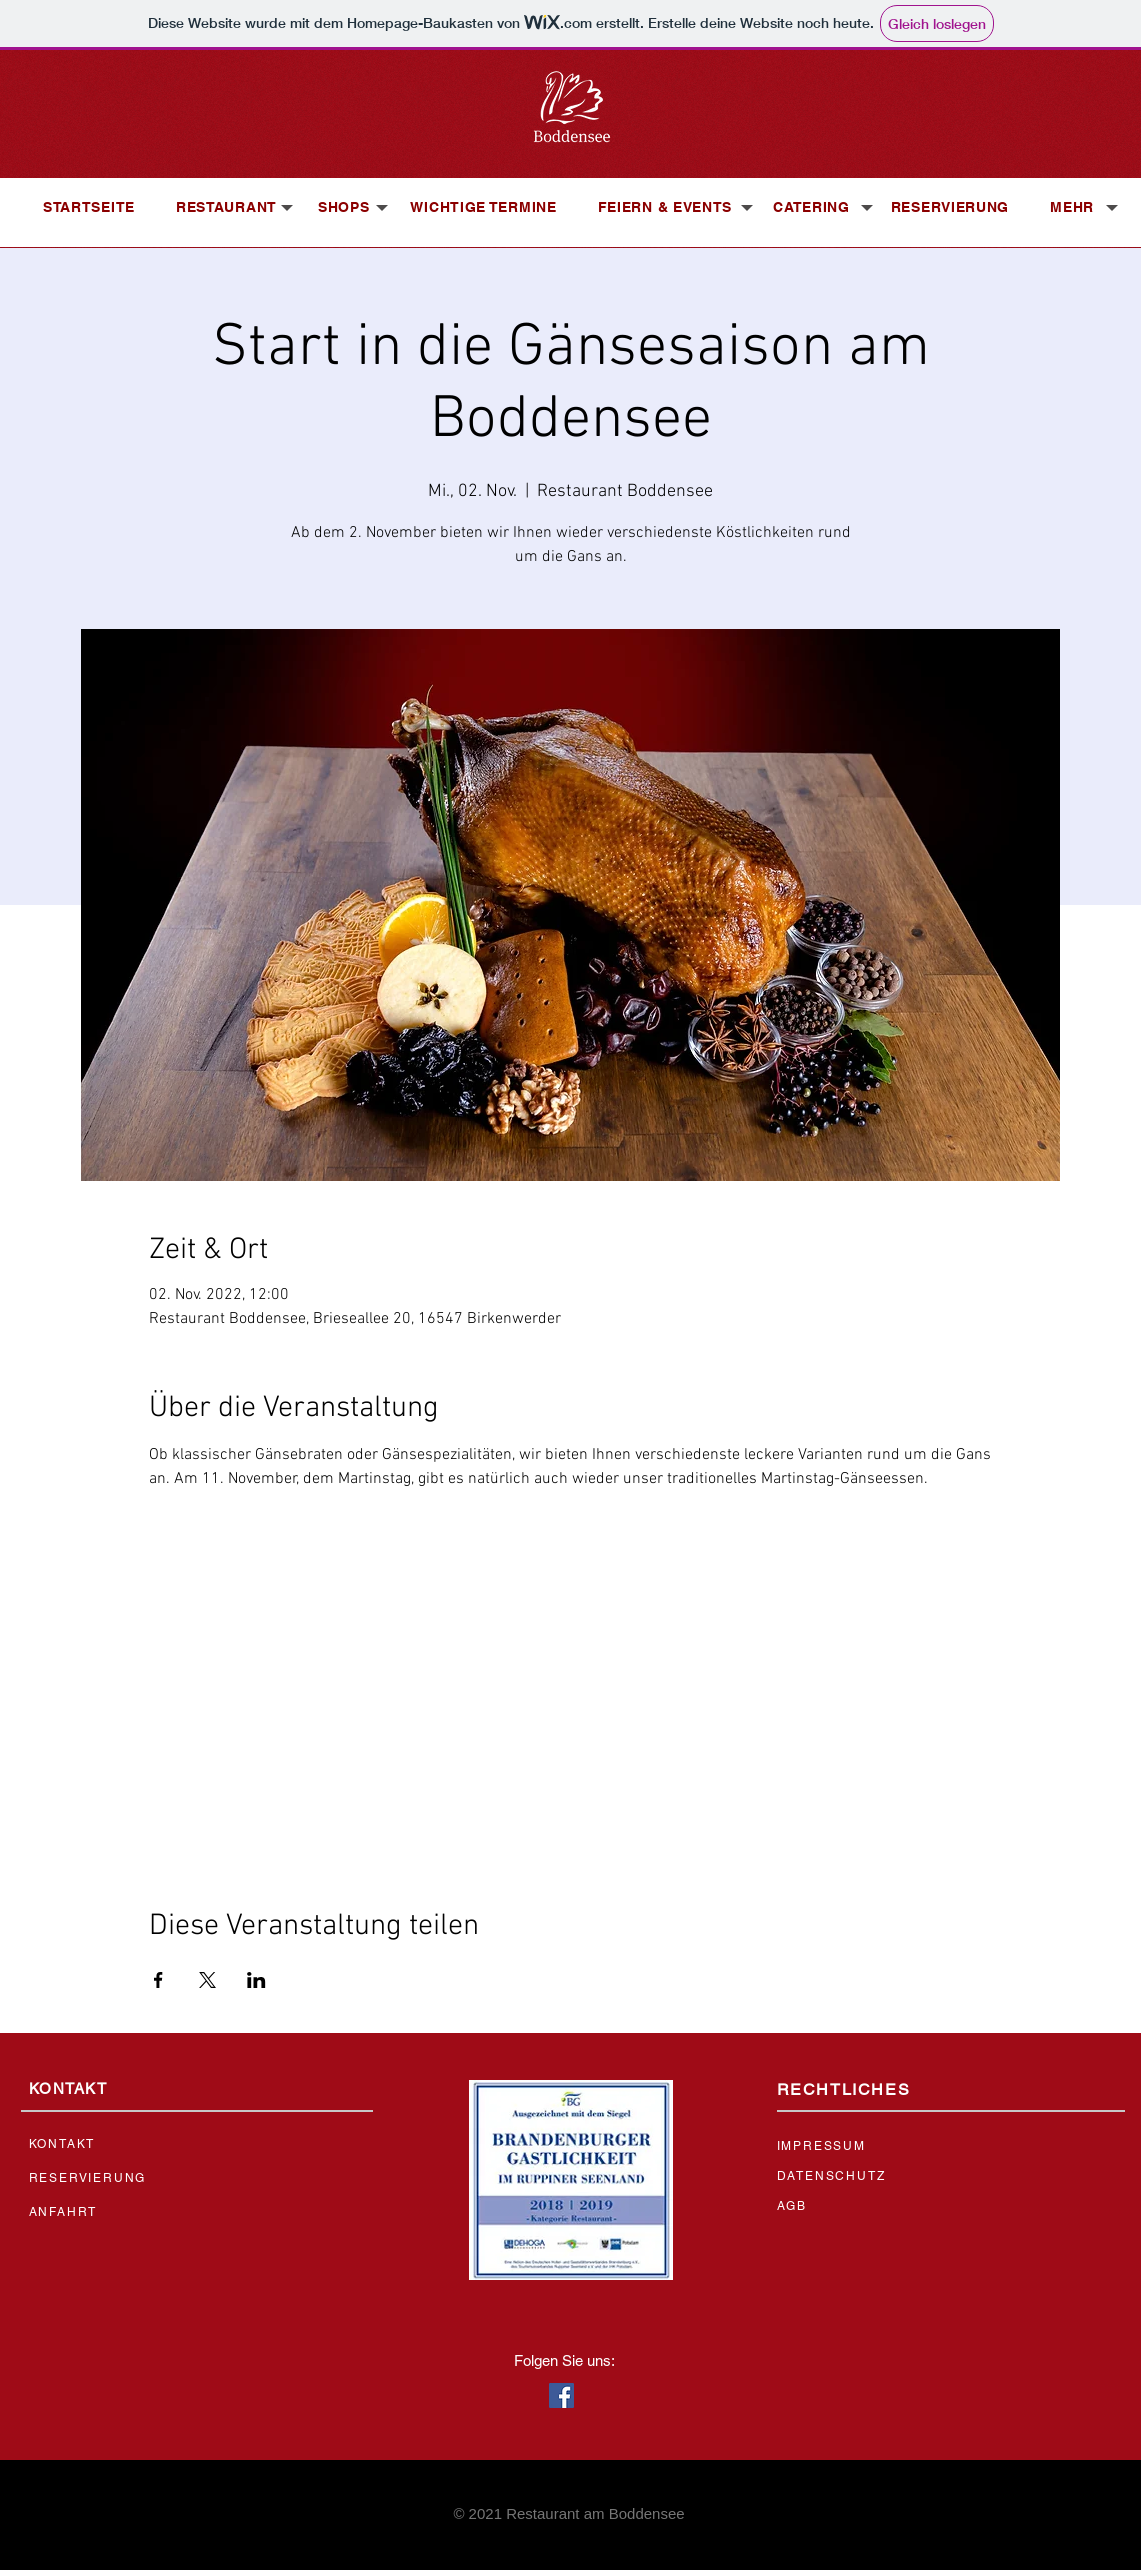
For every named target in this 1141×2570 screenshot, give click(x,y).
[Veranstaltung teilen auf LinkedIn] (256, 1980)
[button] (226, 207)
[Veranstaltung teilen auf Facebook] (158, 1980)
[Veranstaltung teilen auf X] (207, 1980)
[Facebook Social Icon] (561, 2395)
